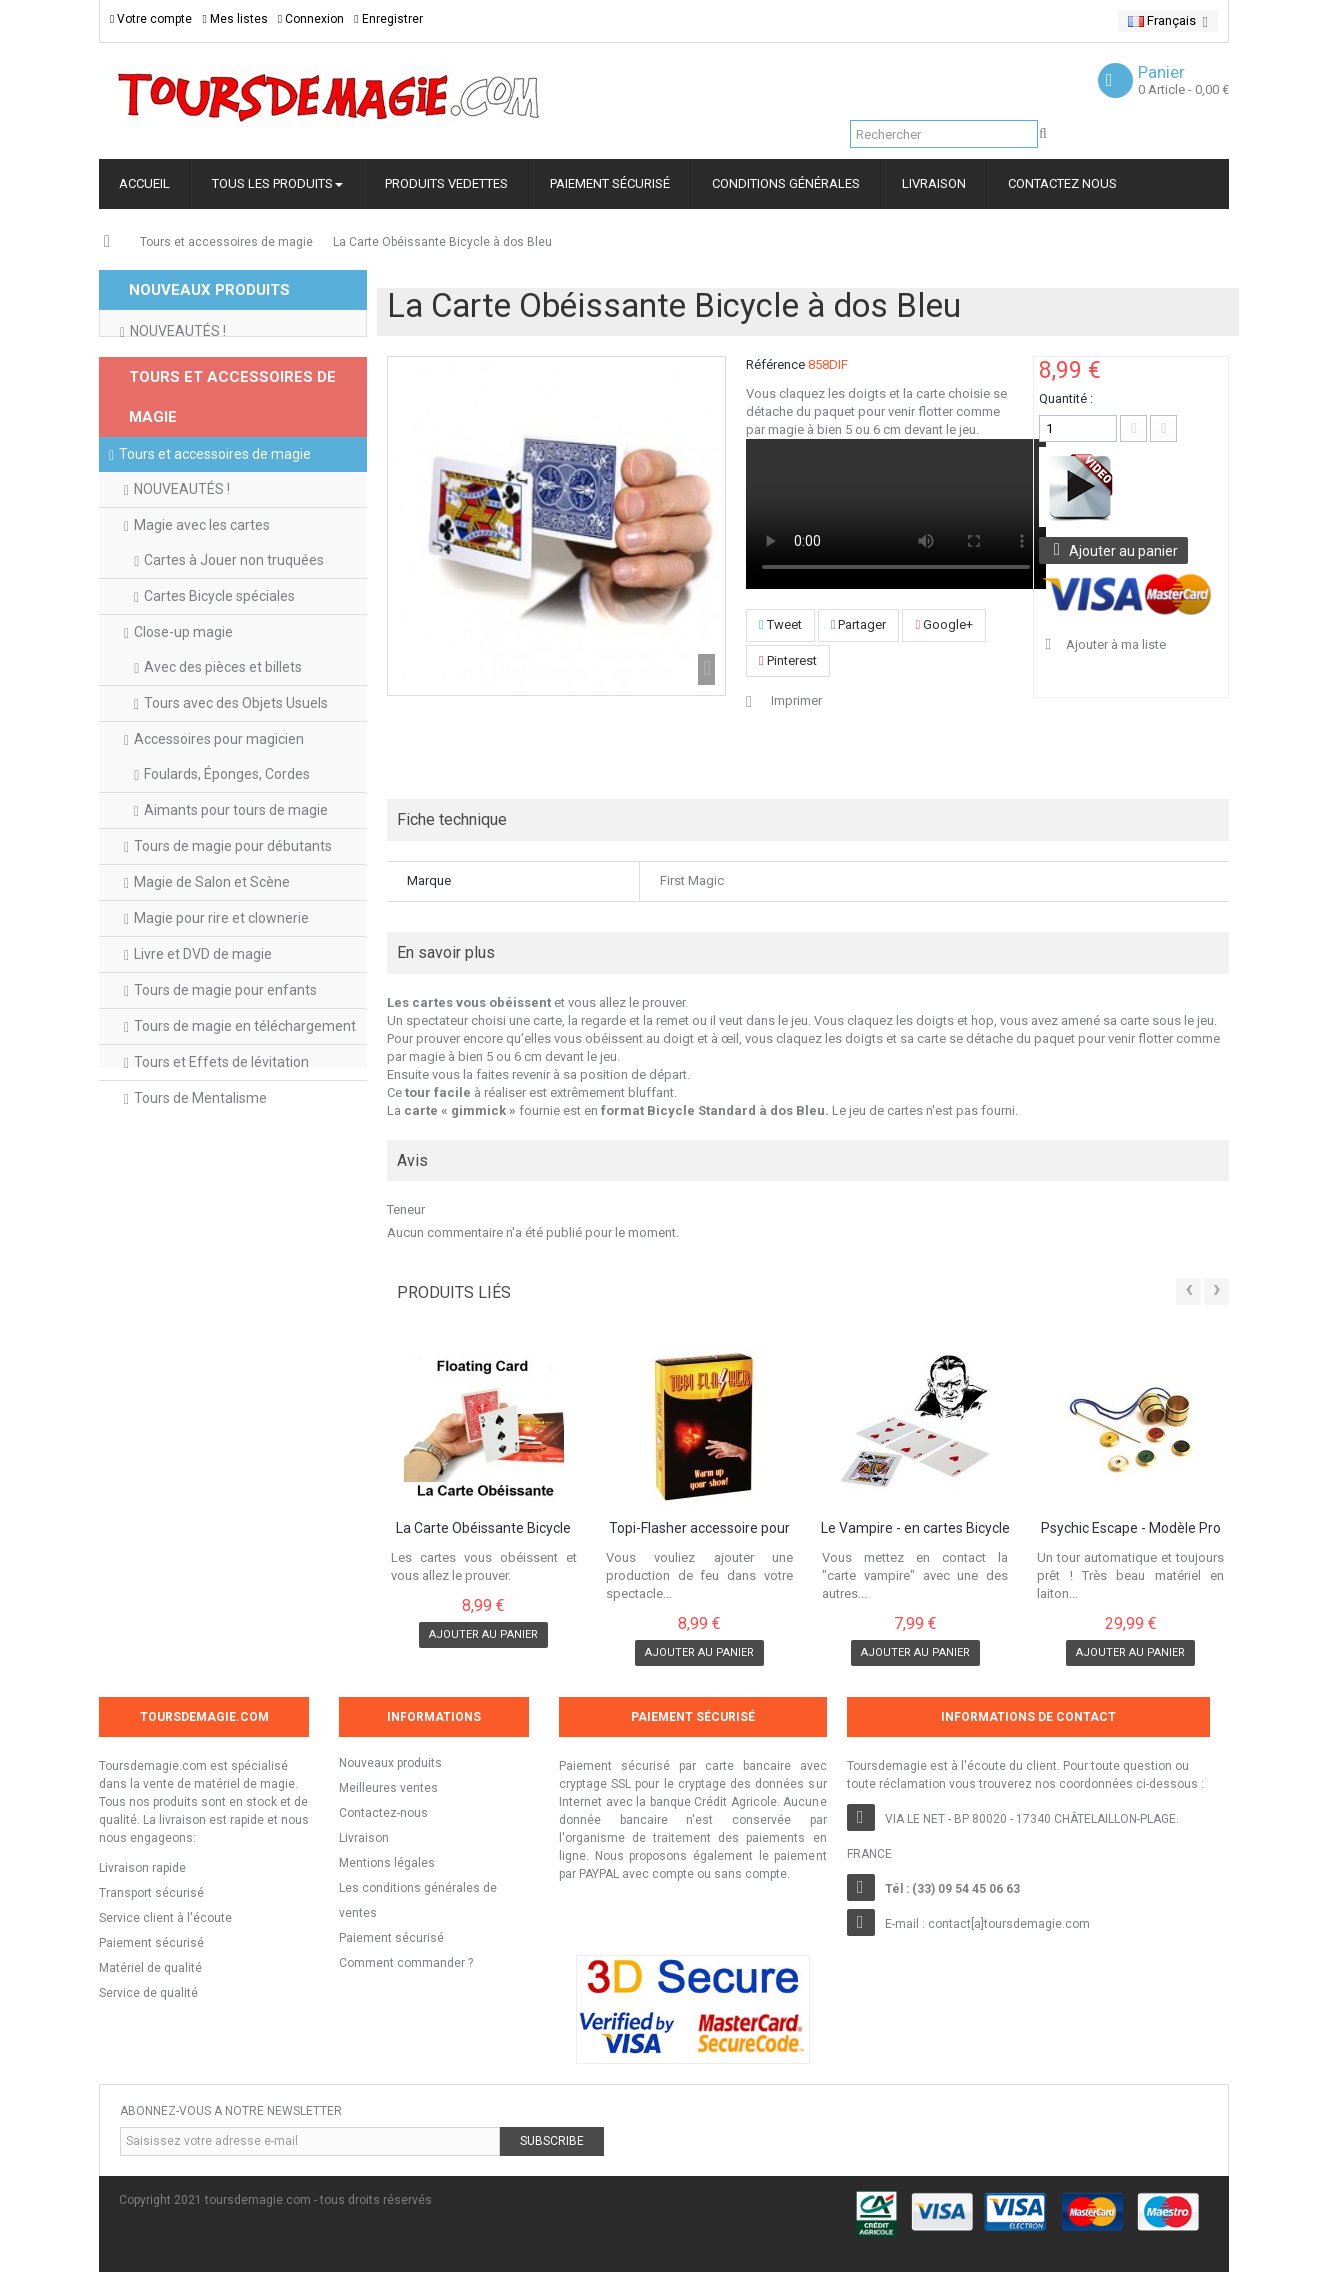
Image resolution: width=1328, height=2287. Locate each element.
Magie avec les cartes (202, 583)
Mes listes (234, 19)
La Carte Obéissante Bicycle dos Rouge (483, 1529)
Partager (859, 624)
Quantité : (1066, 398)
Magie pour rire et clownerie (221, 976)
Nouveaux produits (390, 1763)
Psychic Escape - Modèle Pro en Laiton (1131, 1529)
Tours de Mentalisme (200, 1156)
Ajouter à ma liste (1114, 644)
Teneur (406, 1209)
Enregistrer (388, 19)
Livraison (364, 1838)
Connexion (311, 19)
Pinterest (788, 660)
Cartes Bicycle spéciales (219, 654)
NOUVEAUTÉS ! (178, 347)
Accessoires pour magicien (219, 797)
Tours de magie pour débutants (233, 904)
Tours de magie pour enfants (225, 1048)
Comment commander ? (406, 1963)
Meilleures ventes (388, 1788)
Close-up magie (183, 690)
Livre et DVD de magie (203, 1012)
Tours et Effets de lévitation (221, 1120)
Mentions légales (387, 1863)
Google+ (944, 624)
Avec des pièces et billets (223, 725)
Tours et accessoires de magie (226, 242)
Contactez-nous (383, 1813)
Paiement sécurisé (391, 1938)
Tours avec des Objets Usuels (236, 761)
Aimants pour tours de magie (236, 868)
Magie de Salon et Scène (212, 940)
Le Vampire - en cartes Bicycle (915, 1528)
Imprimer (796, 700)
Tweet (780, 624)
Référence (775, 364)
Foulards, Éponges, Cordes (227, 832)
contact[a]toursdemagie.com (1009, 1924)
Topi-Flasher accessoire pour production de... (699, 1529)
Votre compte (151, 19)
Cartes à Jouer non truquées (234, 618)
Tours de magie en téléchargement (245, 1084)
